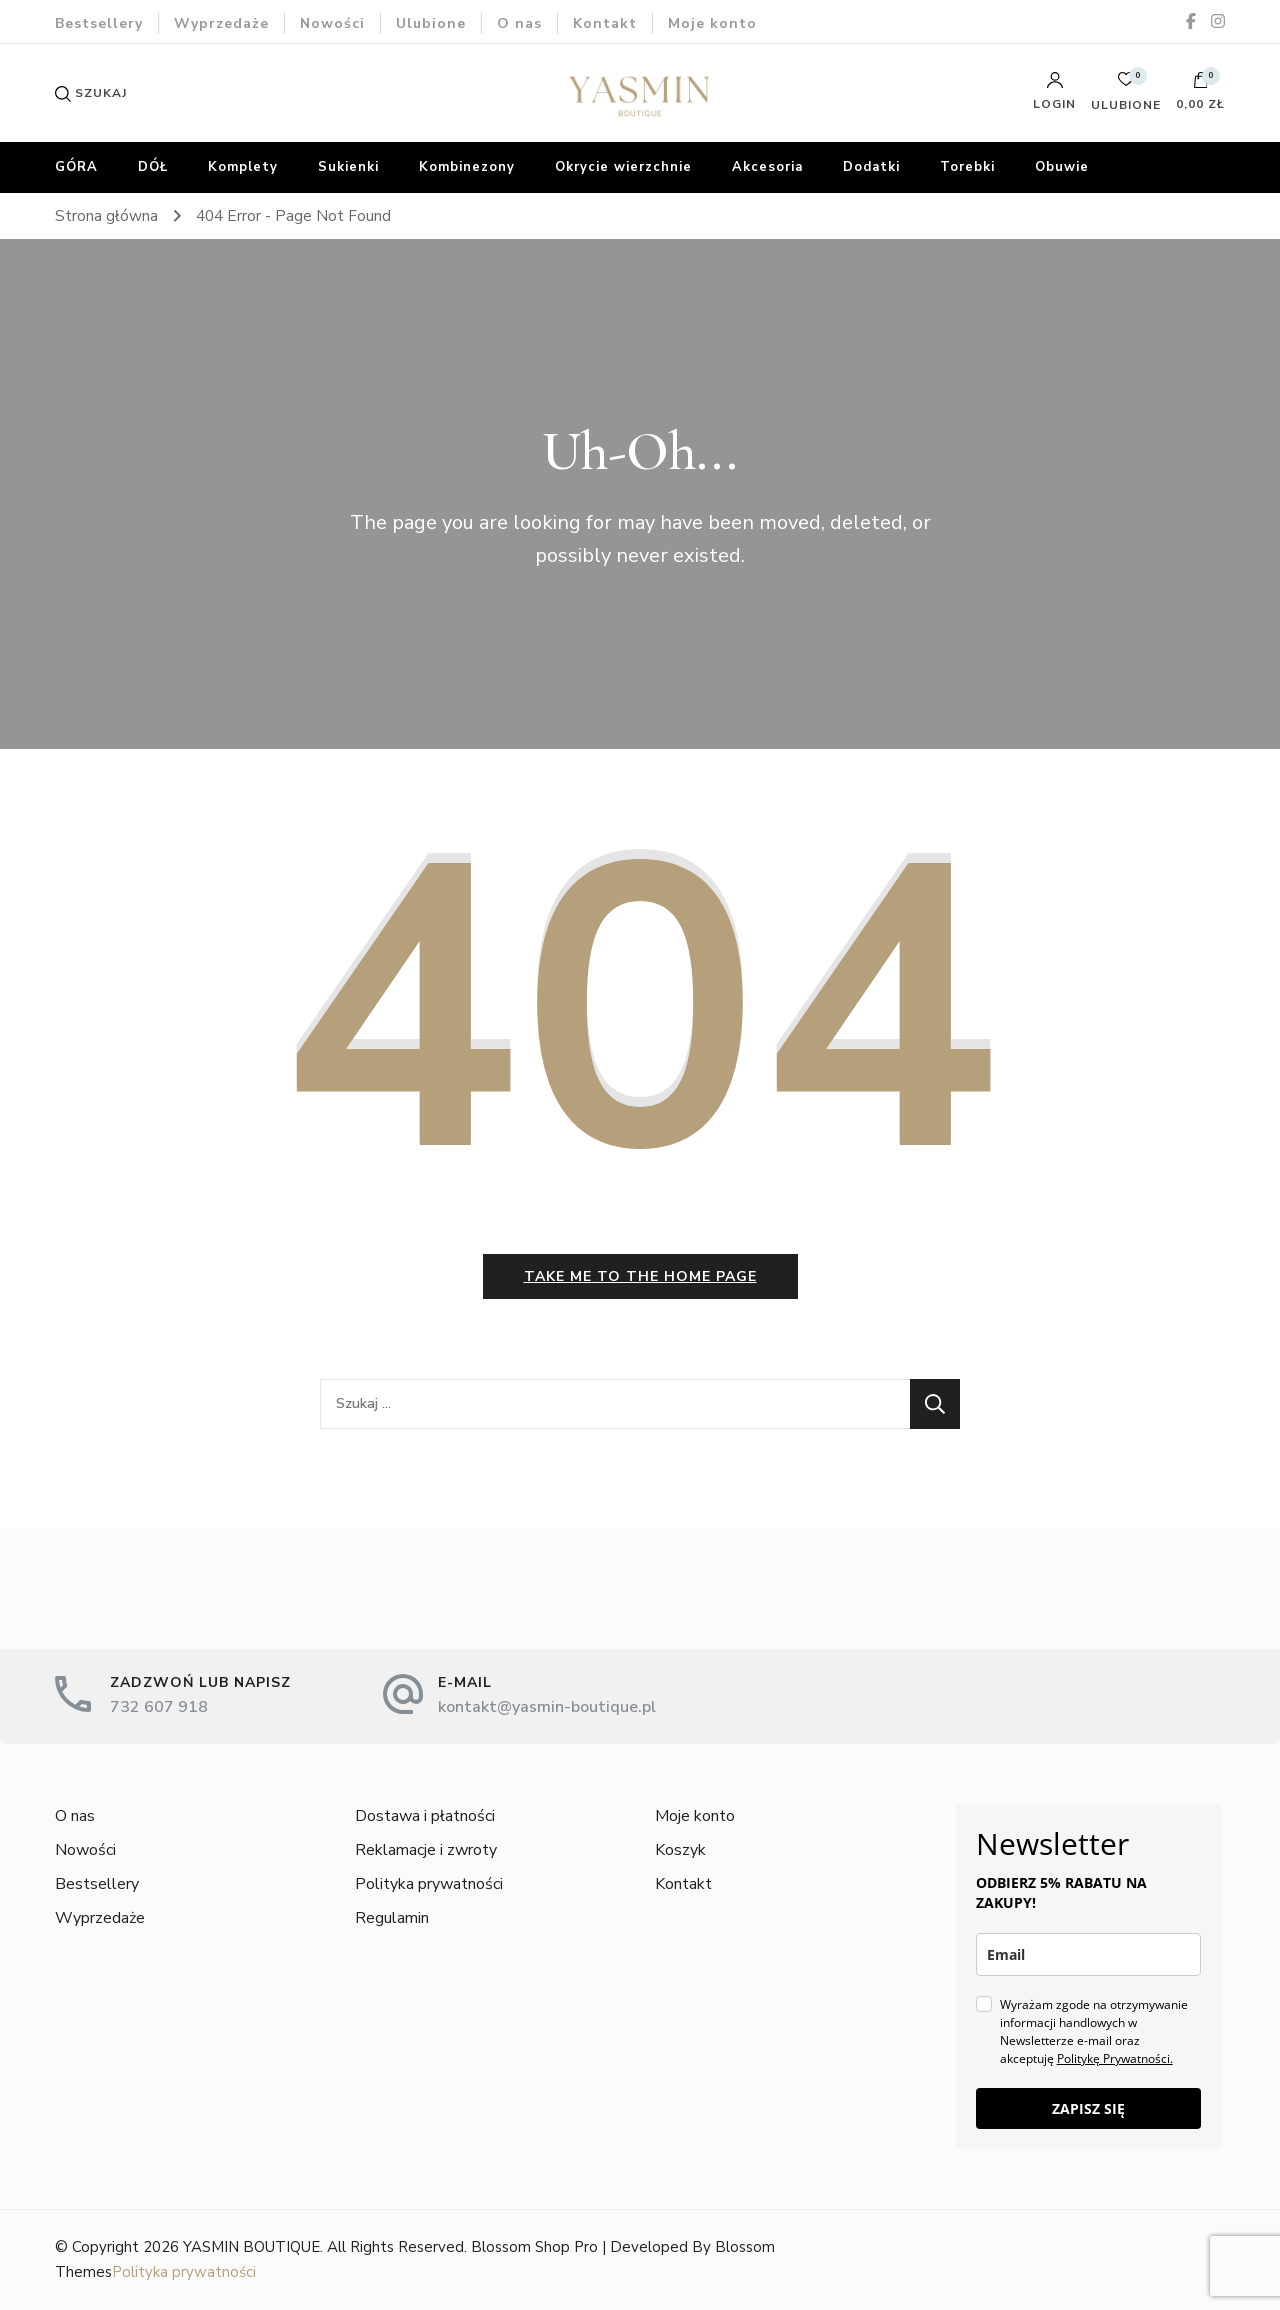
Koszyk (680, 1850)
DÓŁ (153, 167)
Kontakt (605, 23)
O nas (519, 23)
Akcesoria (767, 167)
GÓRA (76, 167)
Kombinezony (467, 167)
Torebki (967, 167)
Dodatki (871, 167)
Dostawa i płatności (425, 1816)
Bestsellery (99, 23)
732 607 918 (159, 1707)
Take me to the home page (640, 1276)
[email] (1088, 1954)
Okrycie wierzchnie (623, 167)
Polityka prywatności (429, 1884)
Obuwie (1062, 167)
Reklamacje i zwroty (426, 1850)
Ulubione (431, 23)
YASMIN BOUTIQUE (251, 2247)
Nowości (332, 23)
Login (1054, 91)
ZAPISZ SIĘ (1088, 2108)
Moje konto (712, 23)
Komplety (243, 167)
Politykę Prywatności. (1115, 2058)
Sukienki (348, 167)
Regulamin (392, 1918)
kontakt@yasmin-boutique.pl (547, 1707)
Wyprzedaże (221, 23)
